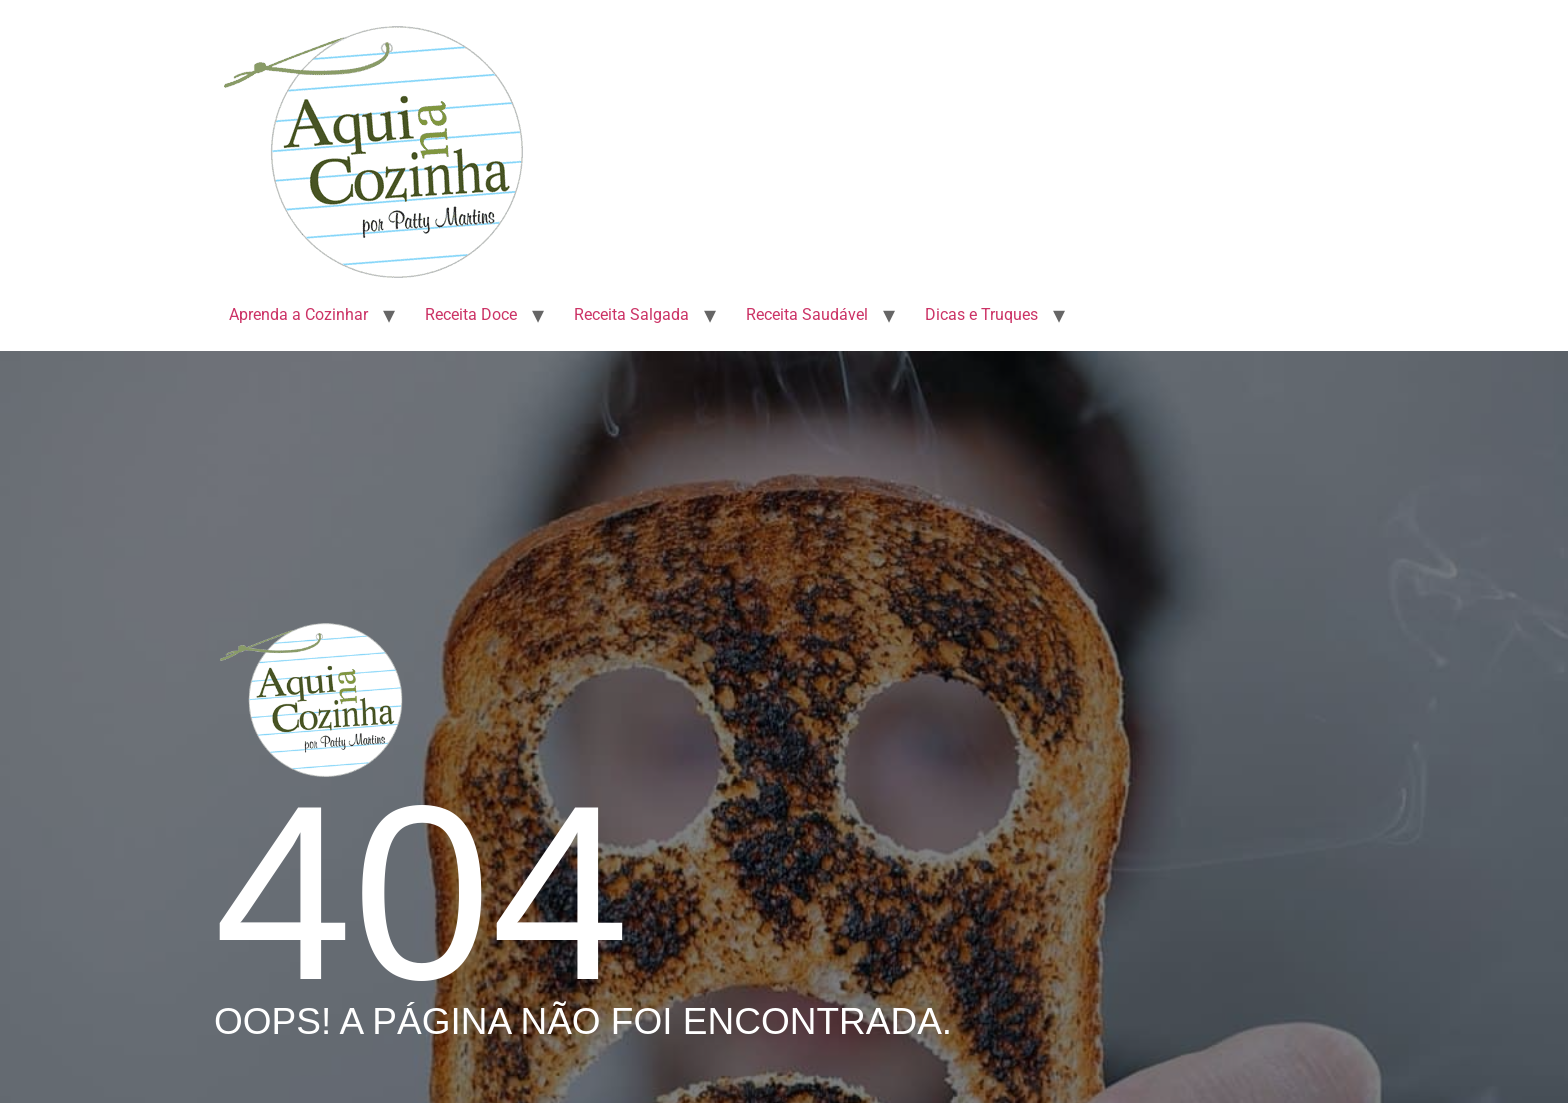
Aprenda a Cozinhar (298, 314)
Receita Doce (471, 314)
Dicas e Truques (981, 314)
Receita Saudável (807, 314)
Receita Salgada (631, 314)
